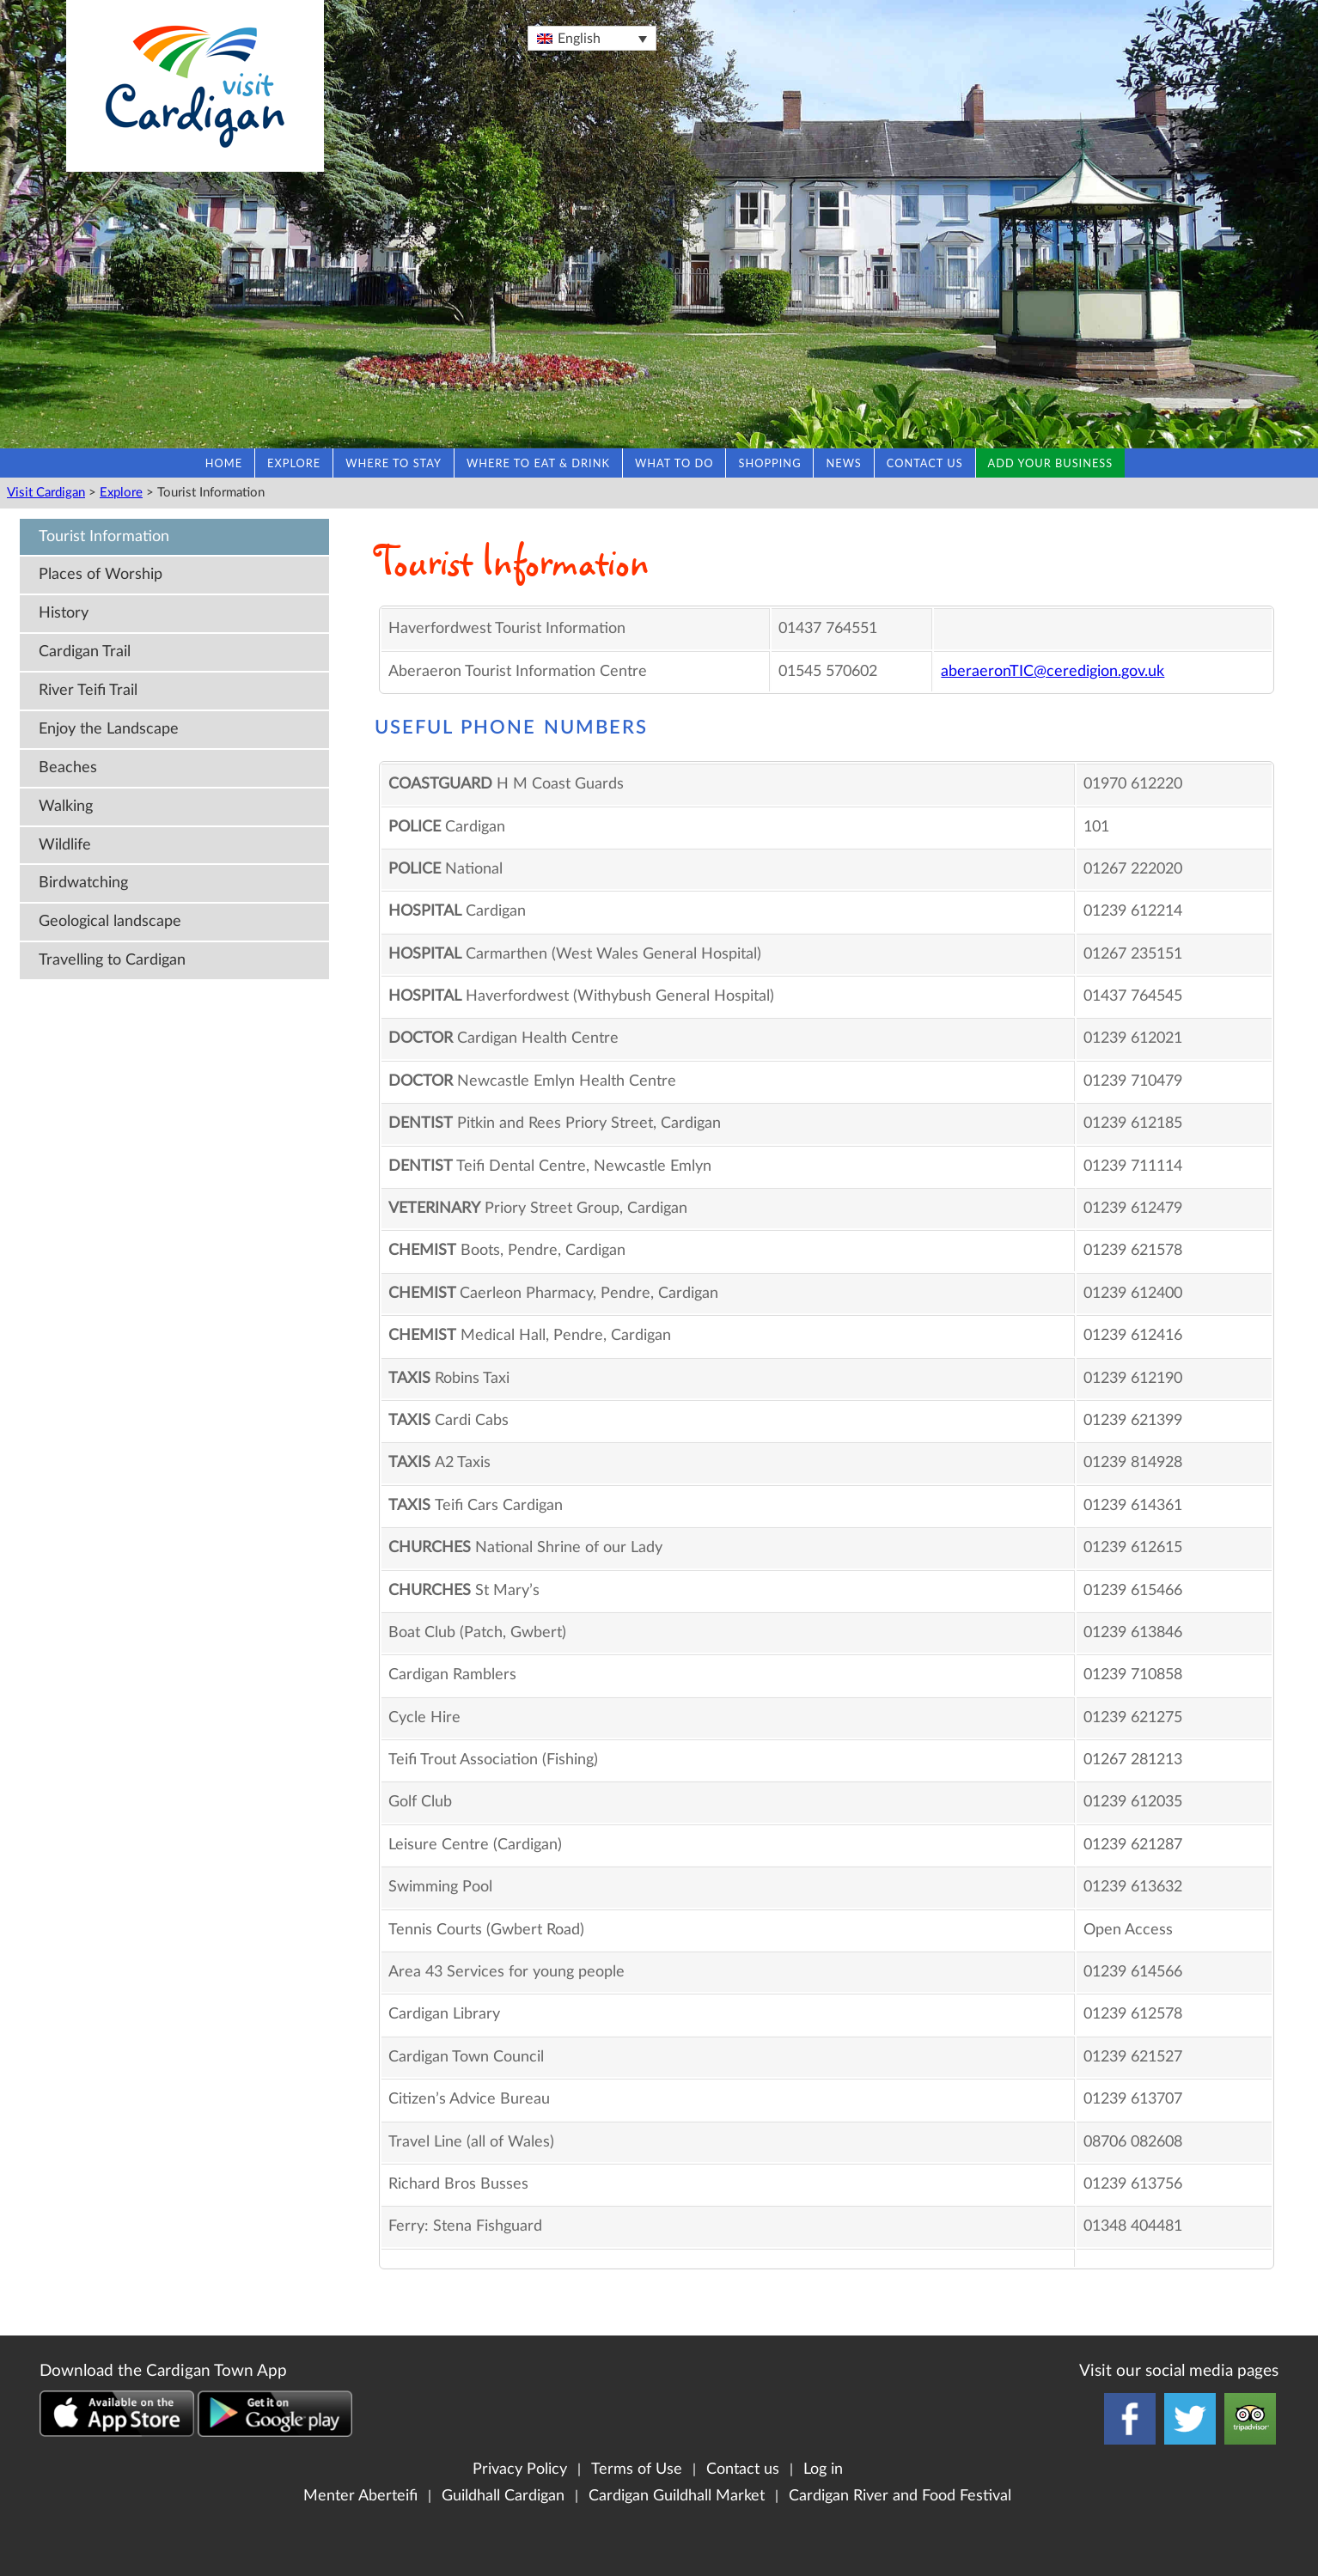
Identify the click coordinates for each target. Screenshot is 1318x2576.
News (843, 463)
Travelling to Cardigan (112, 960)
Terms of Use (636, 2469)
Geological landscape (110, 921)
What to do (674, 463)
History (63, 613)
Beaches (68, 767)
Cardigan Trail (85, 651)
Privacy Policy (520, 2469)
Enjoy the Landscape (109, 729)
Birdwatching (83, 882)
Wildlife (65, 844)
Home (223, 463)
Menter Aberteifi (360, 2495)
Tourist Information (104, 536)
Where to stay (393, 463)
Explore (293, 463)
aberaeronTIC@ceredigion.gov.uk (1052, 671)
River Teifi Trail (88, 690)
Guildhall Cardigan (503, 2495)
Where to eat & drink (538, 463)
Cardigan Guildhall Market (677, 2495)
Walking (66, 806)
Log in (823, 2469)
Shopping (769, 463)
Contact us (925, 463)
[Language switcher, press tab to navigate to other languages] (592, 38)
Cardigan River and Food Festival (900, 2495)
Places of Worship (100, 574)
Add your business (1051, 463)
